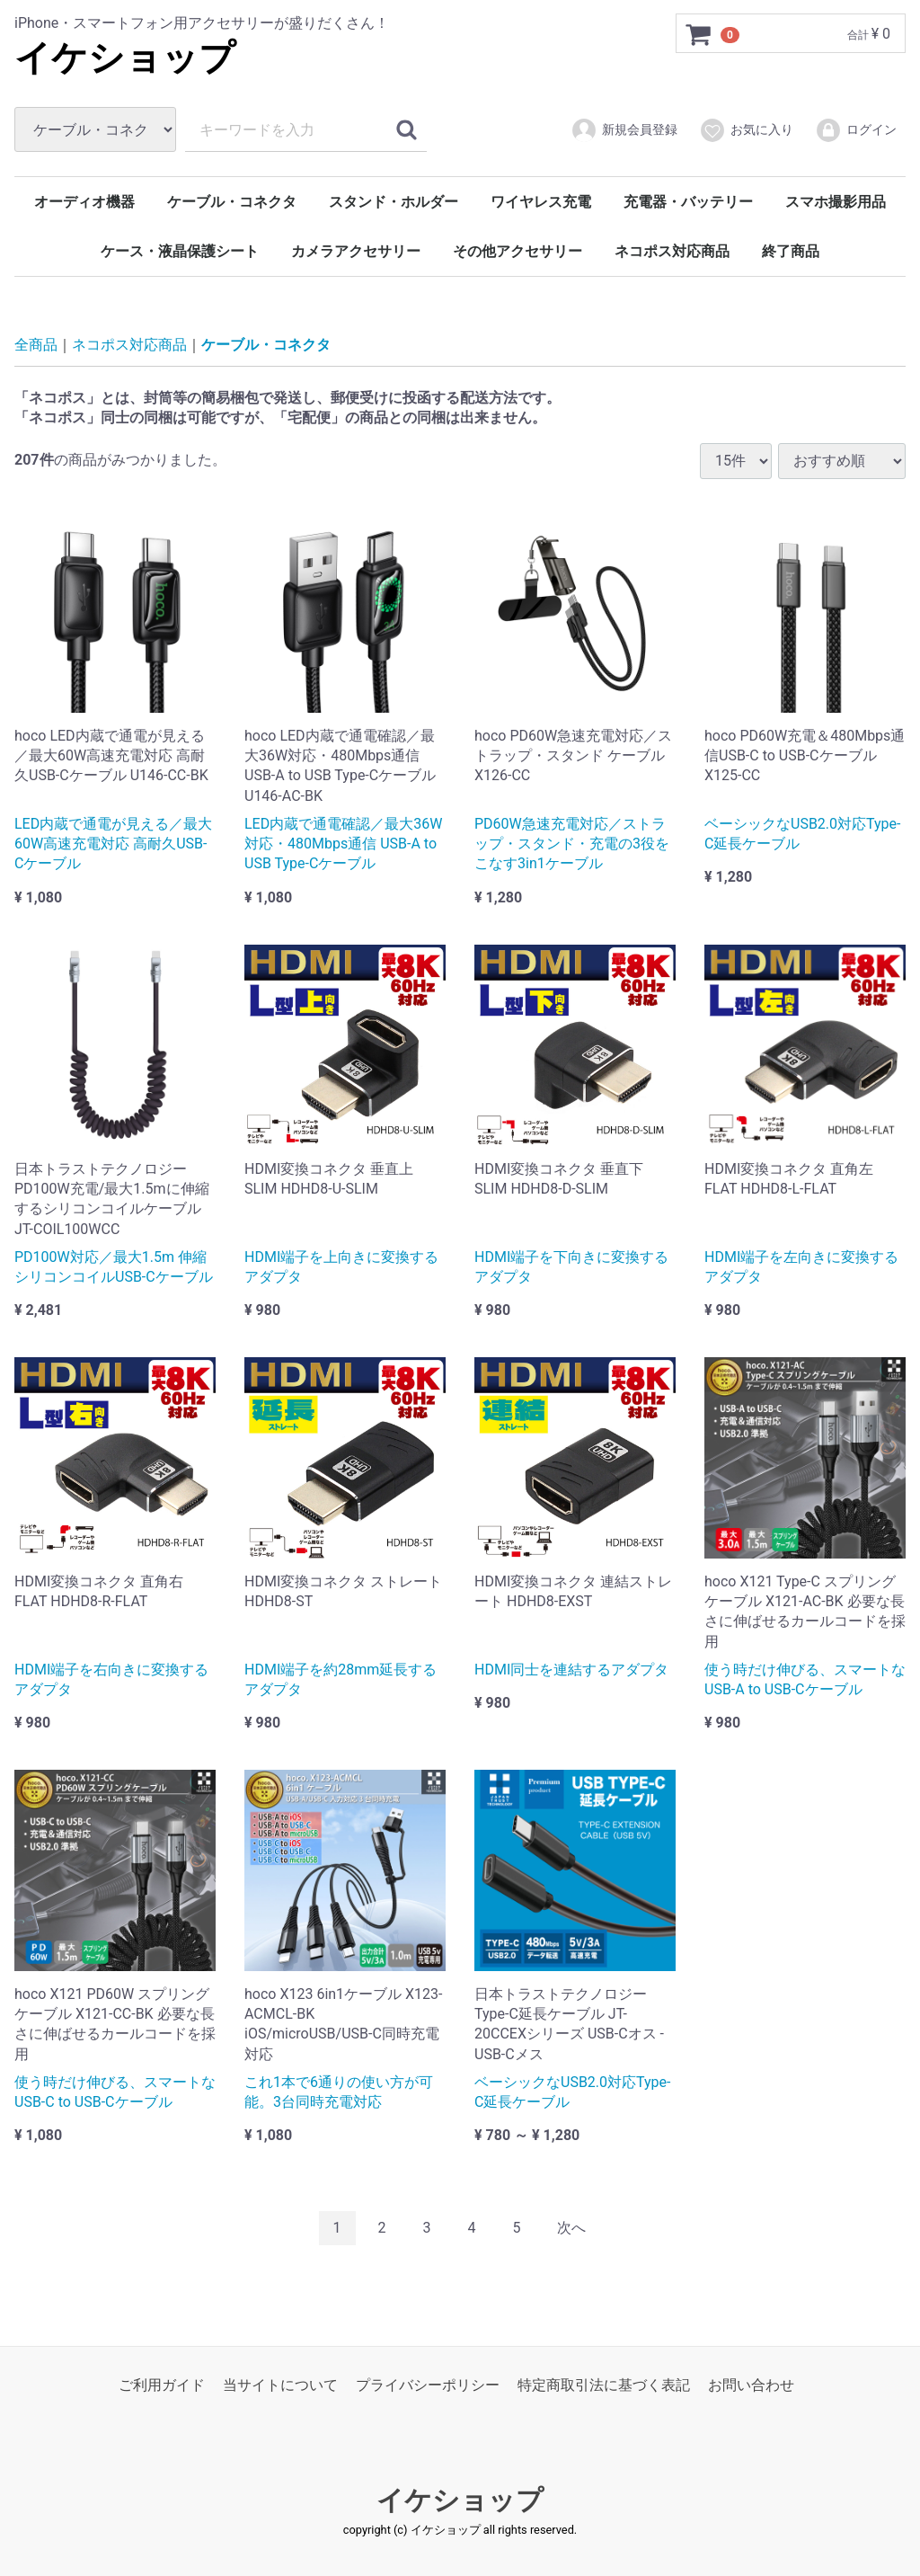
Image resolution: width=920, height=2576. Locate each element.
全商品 (36, 344)
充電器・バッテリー (688, 201)
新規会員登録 (624, 130)
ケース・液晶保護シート (180, 251)
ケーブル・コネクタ (231, 201)
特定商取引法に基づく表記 (604, 2385)
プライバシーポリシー (428, 2385)
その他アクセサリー (517, 251)
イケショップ (124, 58)
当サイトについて (280, 2385)
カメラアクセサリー (355, 251)
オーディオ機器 (84, 201)
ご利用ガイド (162, 2385)
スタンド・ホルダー (393, 201)
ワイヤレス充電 (541, 201)
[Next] (571, 2227)
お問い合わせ (751, 2385)
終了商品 (790, 251)
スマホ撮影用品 (835, 201)
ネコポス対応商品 (672, 251)
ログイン (856, 130)
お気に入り (746, 130)
